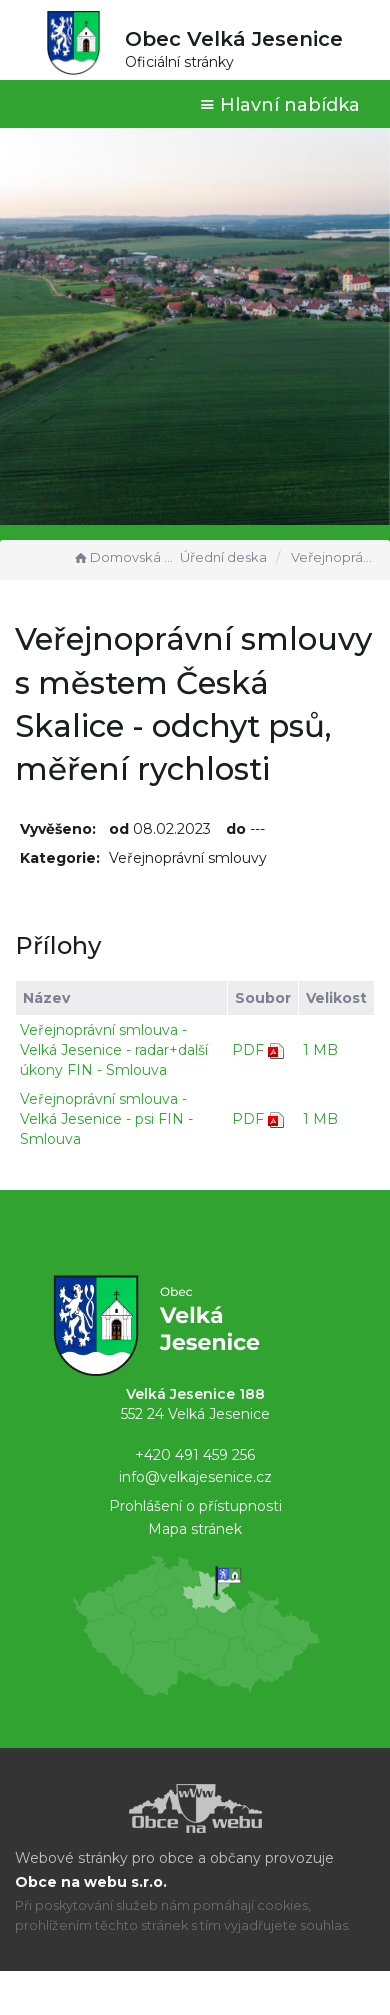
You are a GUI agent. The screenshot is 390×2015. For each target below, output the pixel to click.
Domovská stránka (124, 557)
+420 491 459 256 (195, 1455)
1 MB (320, 1050)
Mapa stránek (195, 1529)
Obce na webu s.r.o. (91, 1882)
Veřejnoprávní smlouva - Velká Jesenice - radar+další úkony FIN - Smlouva (114, 1050)
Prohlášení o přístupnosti (195, 1506)
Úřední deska (223, 557)
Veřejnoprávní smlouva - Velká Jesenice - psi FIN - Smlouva (106, 1119)
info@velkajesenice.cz (195, 1477)
